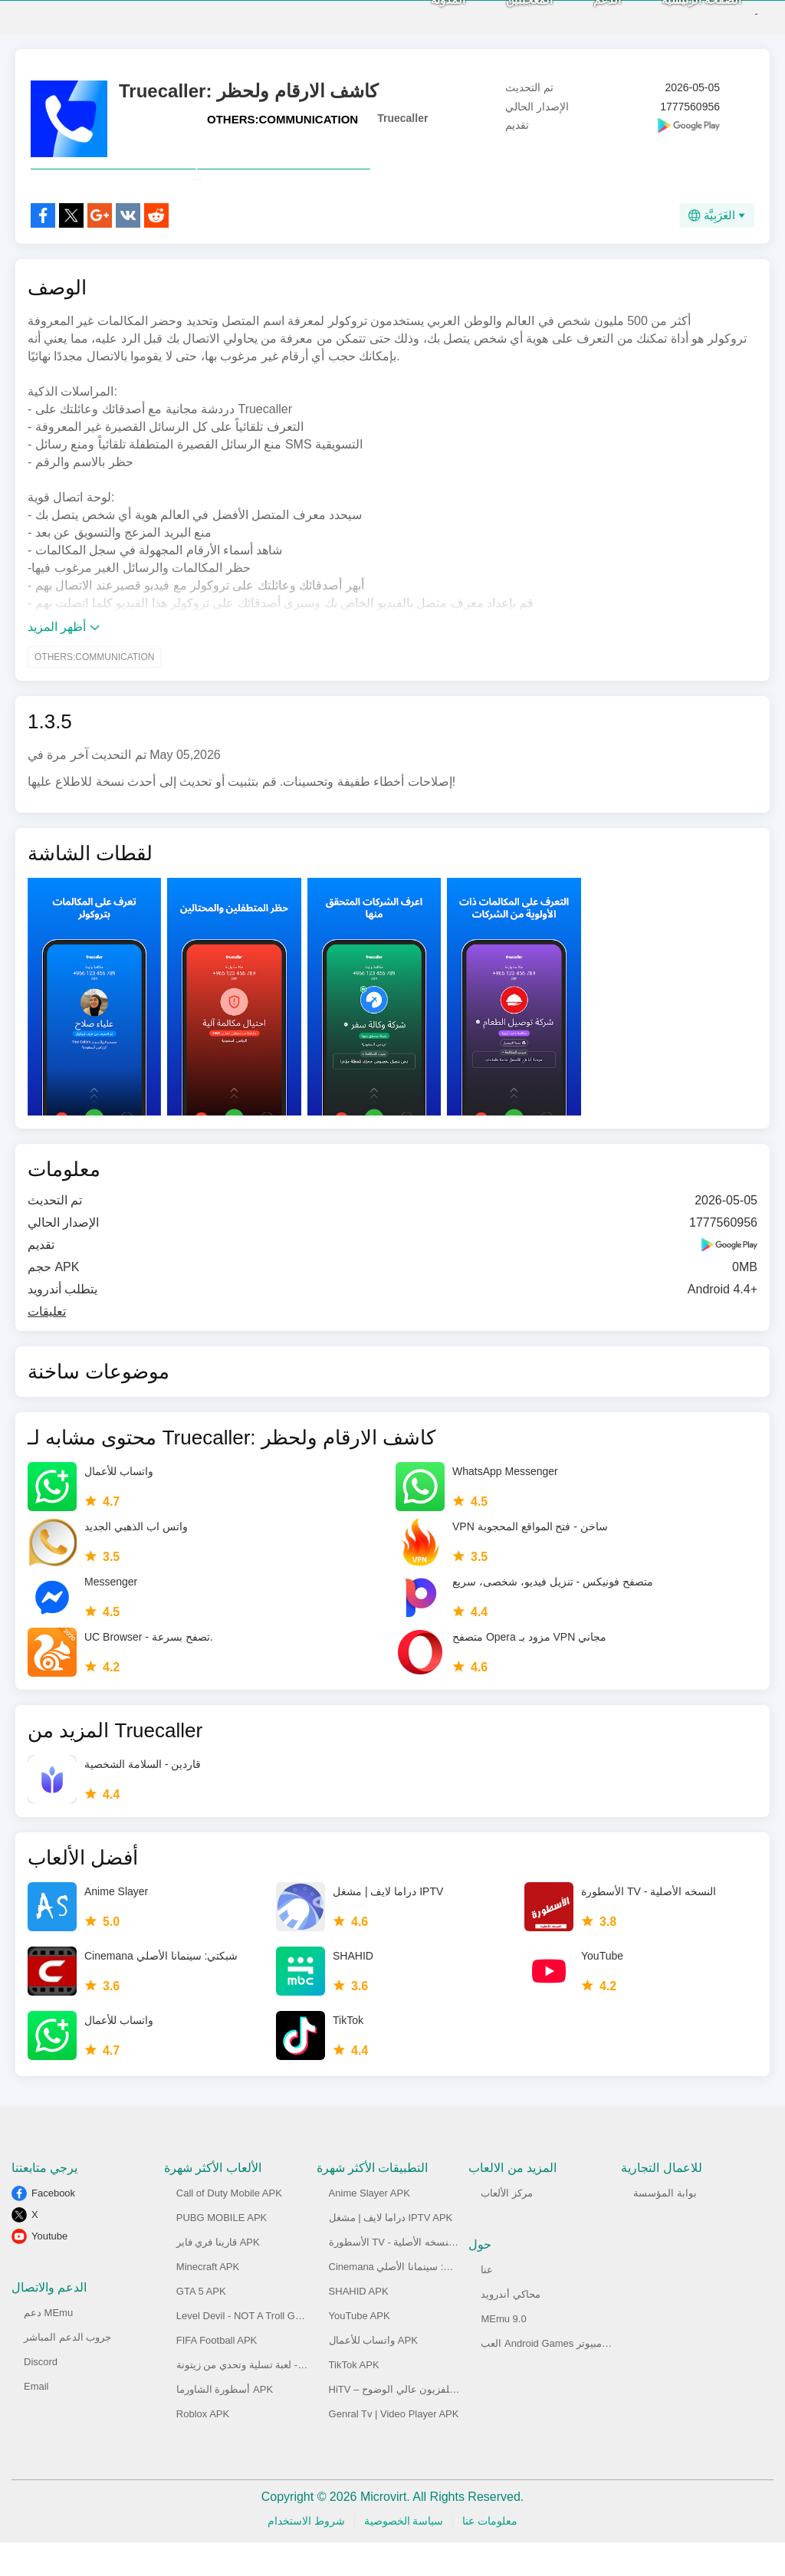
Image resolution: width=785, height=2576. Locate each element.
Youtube (49, 2269)
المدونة (422, 15)
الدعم (581, 15)
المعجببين (503, 15)
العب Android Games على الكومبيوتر (560, 2377)
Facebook (53, 2227)
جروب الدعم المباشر (67, 2371)
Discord (40, 2395)
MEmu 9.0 (503, 2352)
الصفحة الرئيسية (675, 15)
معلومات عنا (489, 2554)
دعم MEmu (48, 2346)
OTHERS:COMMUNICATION (282, 119)
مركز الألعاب (507, 2227)
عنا (487, 2303)
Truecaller (402, 118)
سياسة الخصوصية (404, 2554)
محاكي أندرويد (510, 2328)
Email (36, 2420)
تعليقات (47, 1345)
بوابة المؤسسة (665, 2227)
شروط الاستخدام (306, 2554)
